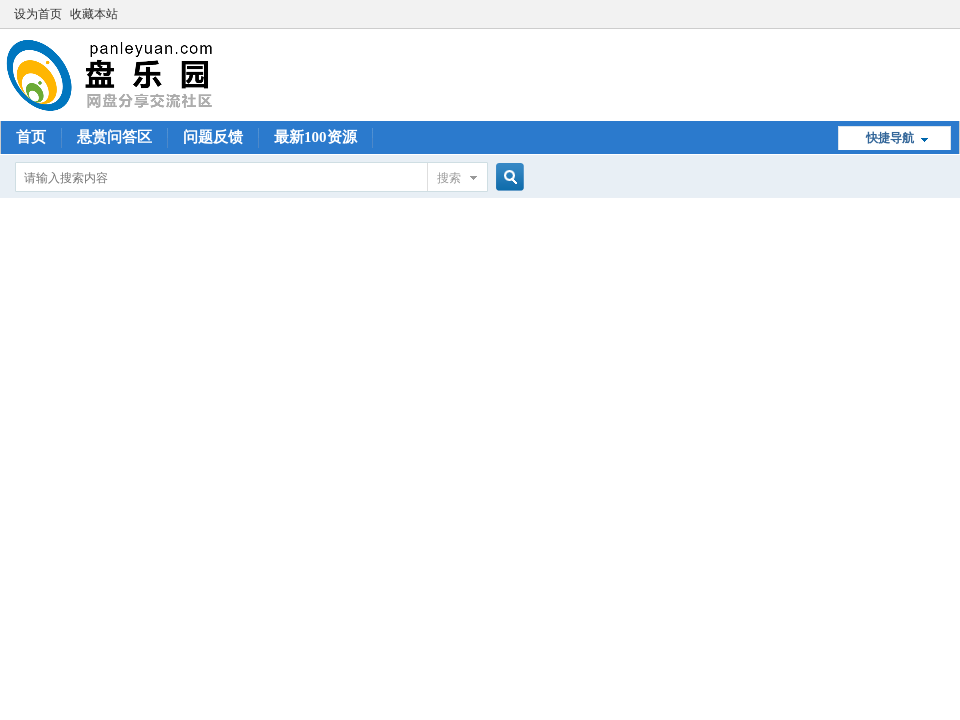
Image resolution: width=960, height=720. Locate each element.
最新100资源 (315, 137)
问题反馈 (213, 137)
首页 (31, 137)
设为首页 (38, 14)
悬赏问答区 (114, 137)
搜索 (449, 178)
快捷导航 (890, 138)
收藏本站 (94, 14)
